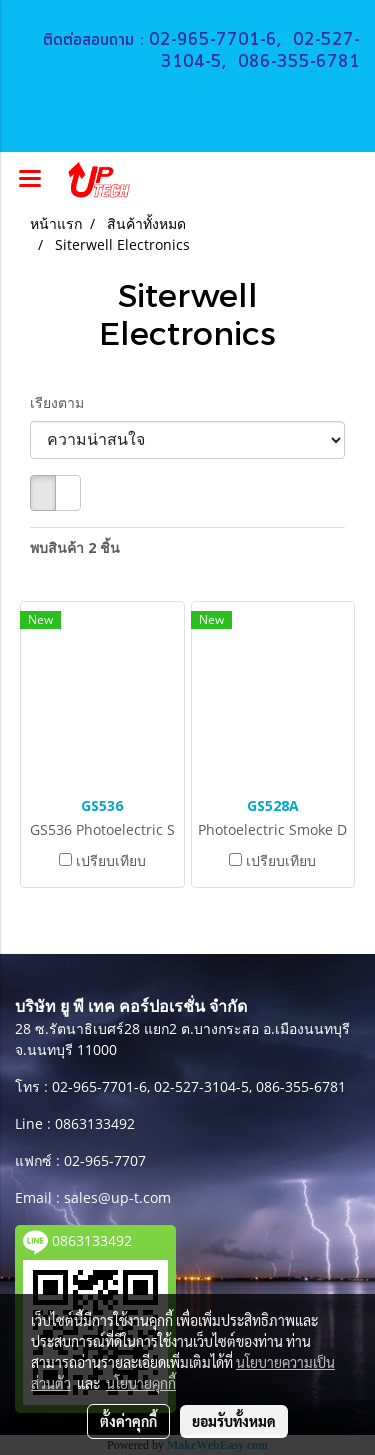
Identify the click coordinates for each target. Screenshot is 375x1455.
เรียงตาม (63, 402)
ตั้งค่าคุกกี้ (128, 1421)
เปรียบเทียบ (111, 860)
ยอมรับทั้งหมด (234, 1421)
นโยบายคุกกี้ (141, 1383)
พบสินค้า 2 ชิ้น (75, 547)
